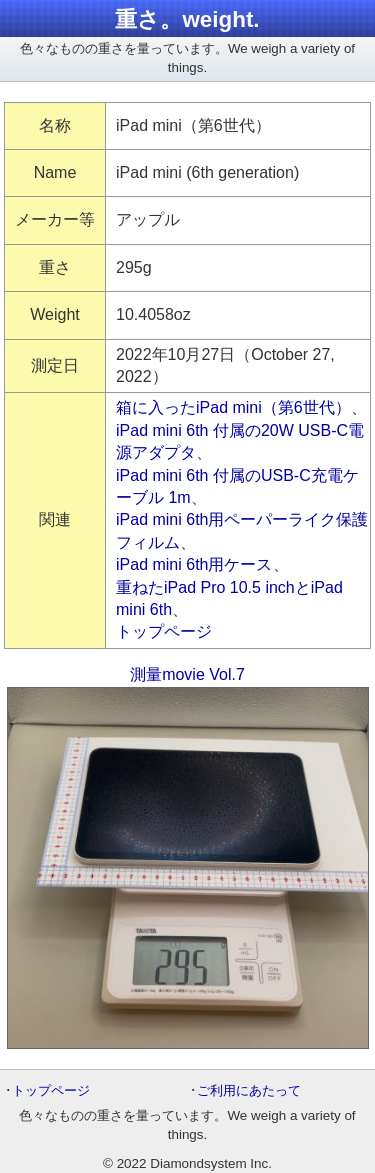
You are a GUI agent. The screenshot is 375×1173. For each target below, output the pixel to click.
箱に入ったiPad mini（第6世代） (233, 407)
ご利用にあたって (249, 1090)
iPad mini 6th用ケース (194, 564)
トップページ (164, 631)
